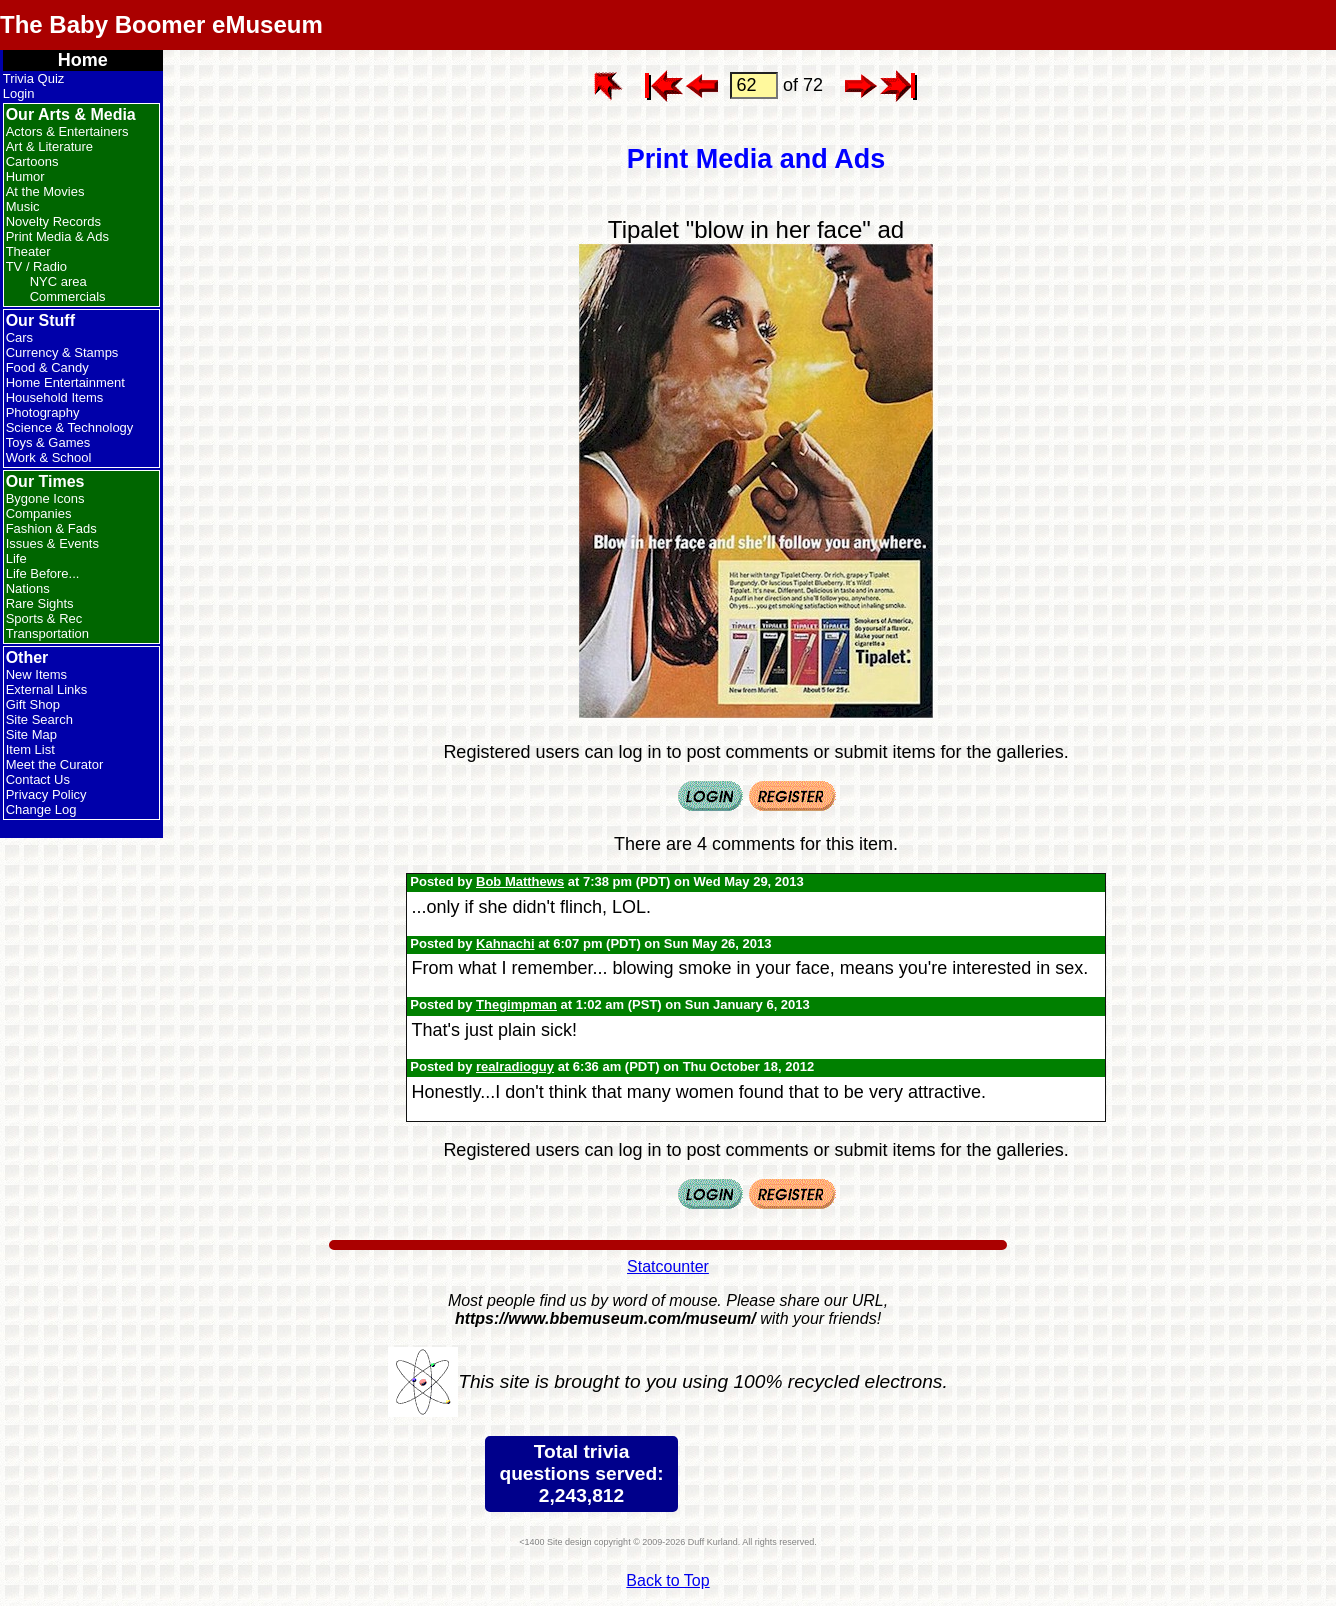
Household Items (55, 397)
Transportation (47, 633)
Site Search (39, 719)
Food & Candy (47, 367)
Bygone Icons (45, 498)
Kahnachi (505, 943)
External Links (47, 689)
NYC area (58, 281)
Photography (43, 412)
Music (23, 206)
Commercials (68, 296)
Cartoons (32, 161)
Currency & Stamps (62, 352)
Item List (30, 749)
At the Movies (45, 191)
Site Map (31, 734)
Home (83, 60)
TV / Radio (36, 266)
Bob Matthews (520, 881)
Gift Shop (33, 704)
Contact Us (38, 779)
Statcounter (668, 1266)
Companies (39, 513)
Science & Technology (70, 427)
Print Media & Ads (57, 236)
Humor (25, 176)
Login (19, 93)
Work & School (49, 457)
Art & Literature (49, 146)
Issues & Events (52, 543)
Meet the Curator (55, 764)
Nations (28, 588)
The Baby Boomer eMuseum (161, 24)
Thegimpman (516, 1004)
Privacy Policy (46, 794)
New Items (36, 674)
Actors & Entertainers (67, 131)
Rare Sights (40, 603)
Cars (19, 337)
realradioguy (515, 1066)
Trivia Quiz (34, 78)
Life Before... (43, 573)
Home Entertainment (65, 382)
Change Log (41, 809)
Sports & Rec (44, 618)
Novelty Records (53, 221)
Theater (28, 251)
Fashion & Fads (51, 528)
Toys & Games (48, 442)
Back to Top (667, 1580)
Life (16, 558)
